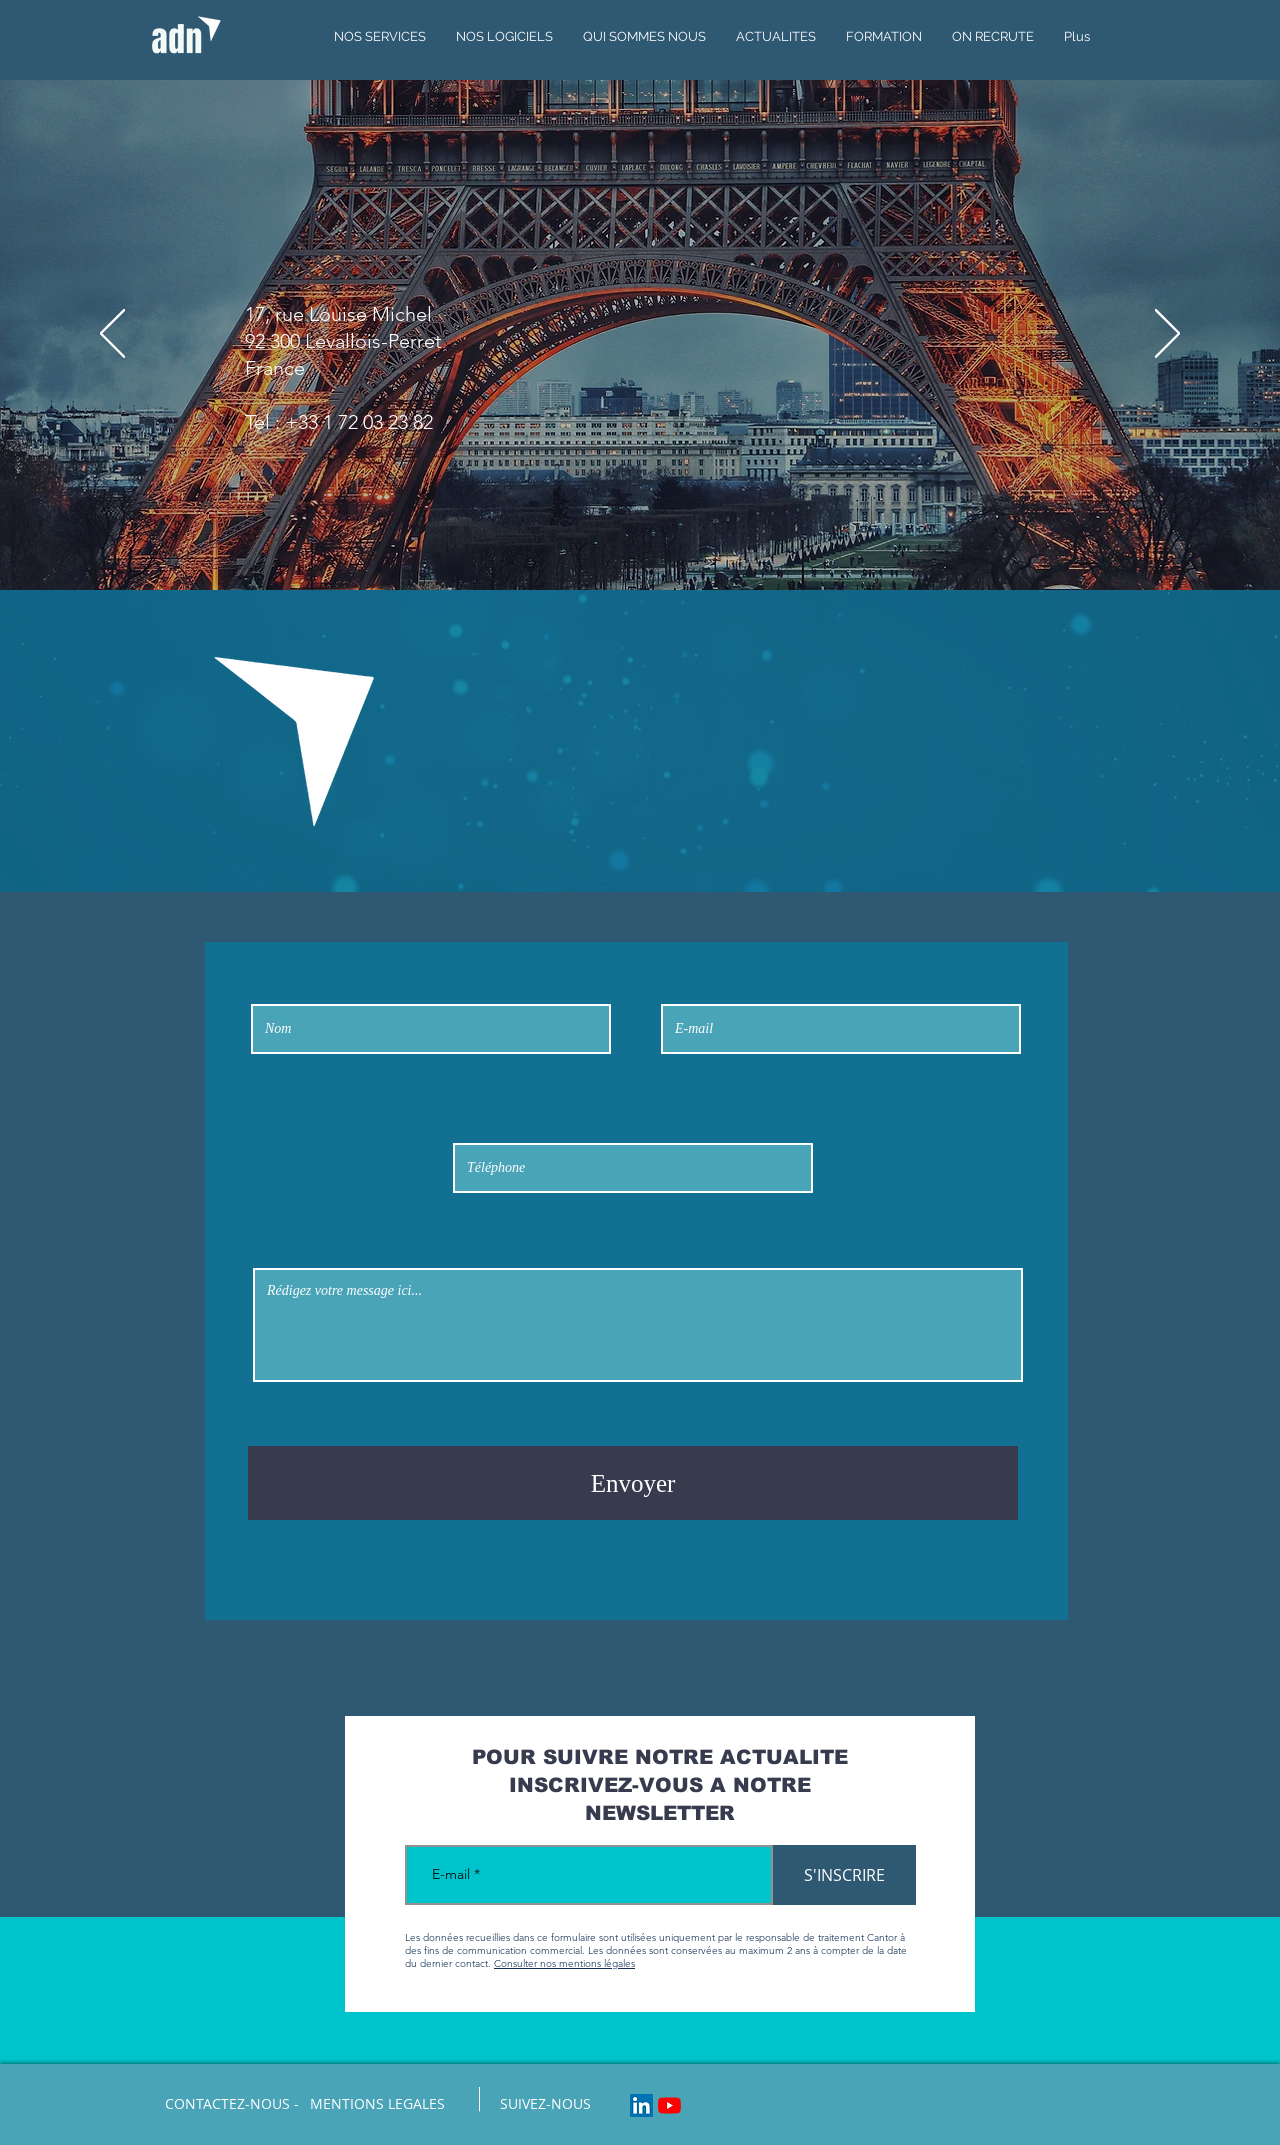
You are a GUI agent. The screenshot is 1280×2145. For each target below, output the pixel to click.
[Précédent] (112, 335)
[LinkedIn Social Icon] (641, 2105)
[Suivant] (1167, 335)
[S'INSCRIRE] (844, 1875)
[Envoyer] (633, 1483)
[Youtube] (669, 2105)
